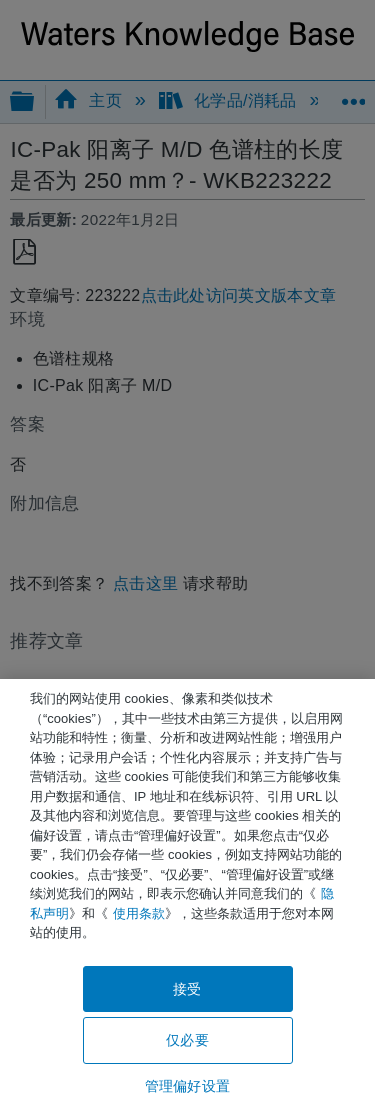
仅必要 (187, 1040)
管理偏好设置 (187, 1086)
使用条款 (139, 913)
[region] (187, 894)
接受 (187, 989)
